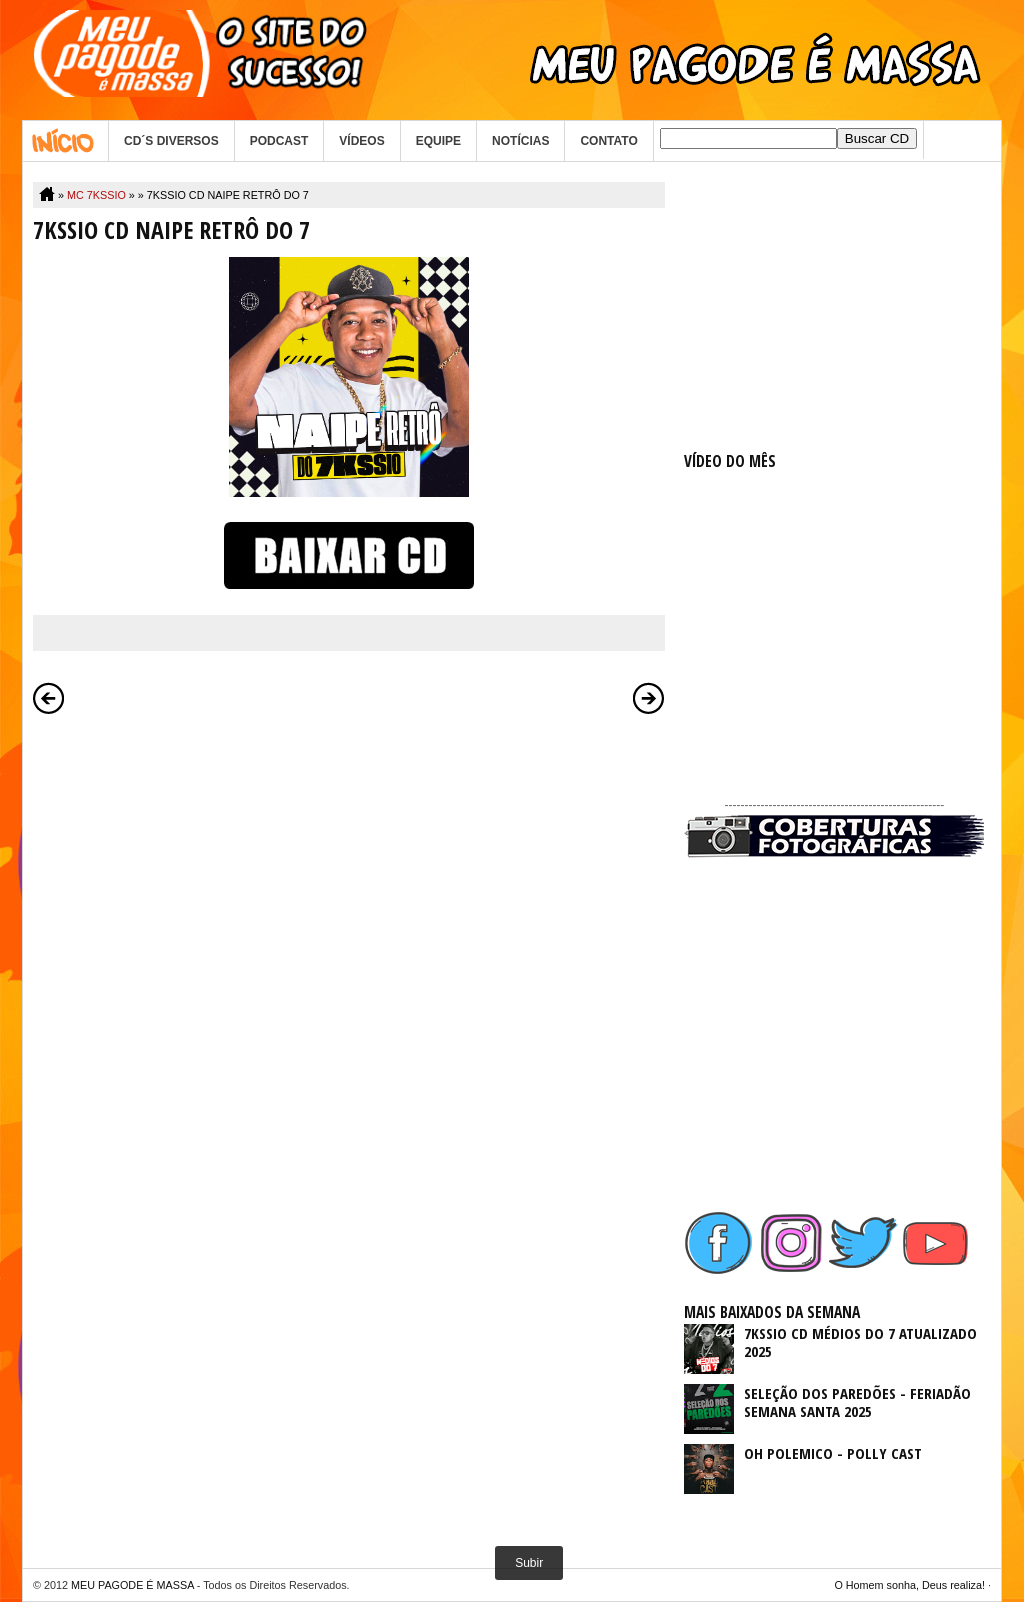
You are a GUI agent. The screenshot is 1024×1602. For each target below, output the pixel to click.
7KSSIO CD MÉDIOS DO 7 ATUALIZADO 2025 (860, 1342)
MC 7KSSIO (96, 195)
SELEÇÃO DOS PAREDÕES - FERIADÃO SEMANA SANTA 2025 (857, 1402)
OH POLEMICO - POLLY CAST (833, 1453)
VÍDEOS (361, 141)
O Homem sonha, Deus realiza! (909, 1585)
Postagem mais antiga (649, 698)
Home (65, 141)
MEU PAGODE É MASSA (132, 1585)
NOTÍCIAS (520, 141)
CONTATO (608, 141)
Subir (529, 1563)
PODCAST (279, 141)
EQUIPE (438, 141)
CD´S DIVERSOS (171, 141)
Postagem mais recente (49, 698)
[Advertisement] (834, 307)
